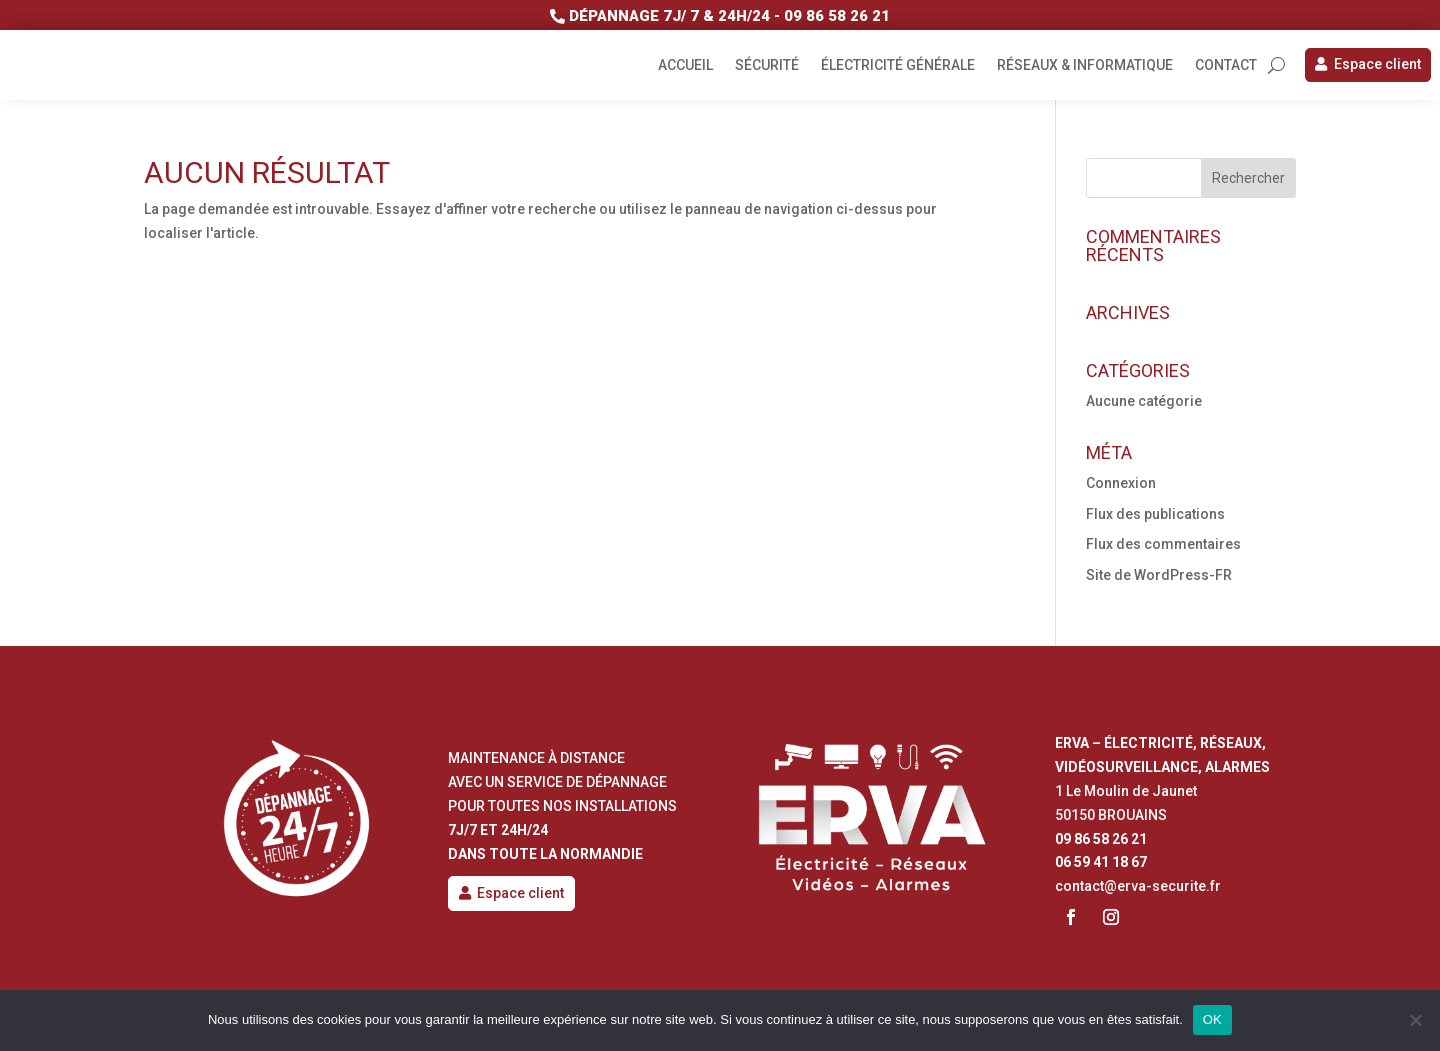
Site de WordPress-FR (1159, 575)
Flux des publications (1155, 514)
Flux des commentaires (1163, 544)
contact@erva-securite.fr (1138, 886)
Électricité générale (898, 65)
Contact (1226, 65)
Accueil (685, 65)
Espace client (1377, 64)
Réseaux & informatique (1085, 65)
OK (1212, 1019)
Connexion (1121, 483)
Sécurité (767, 65)
